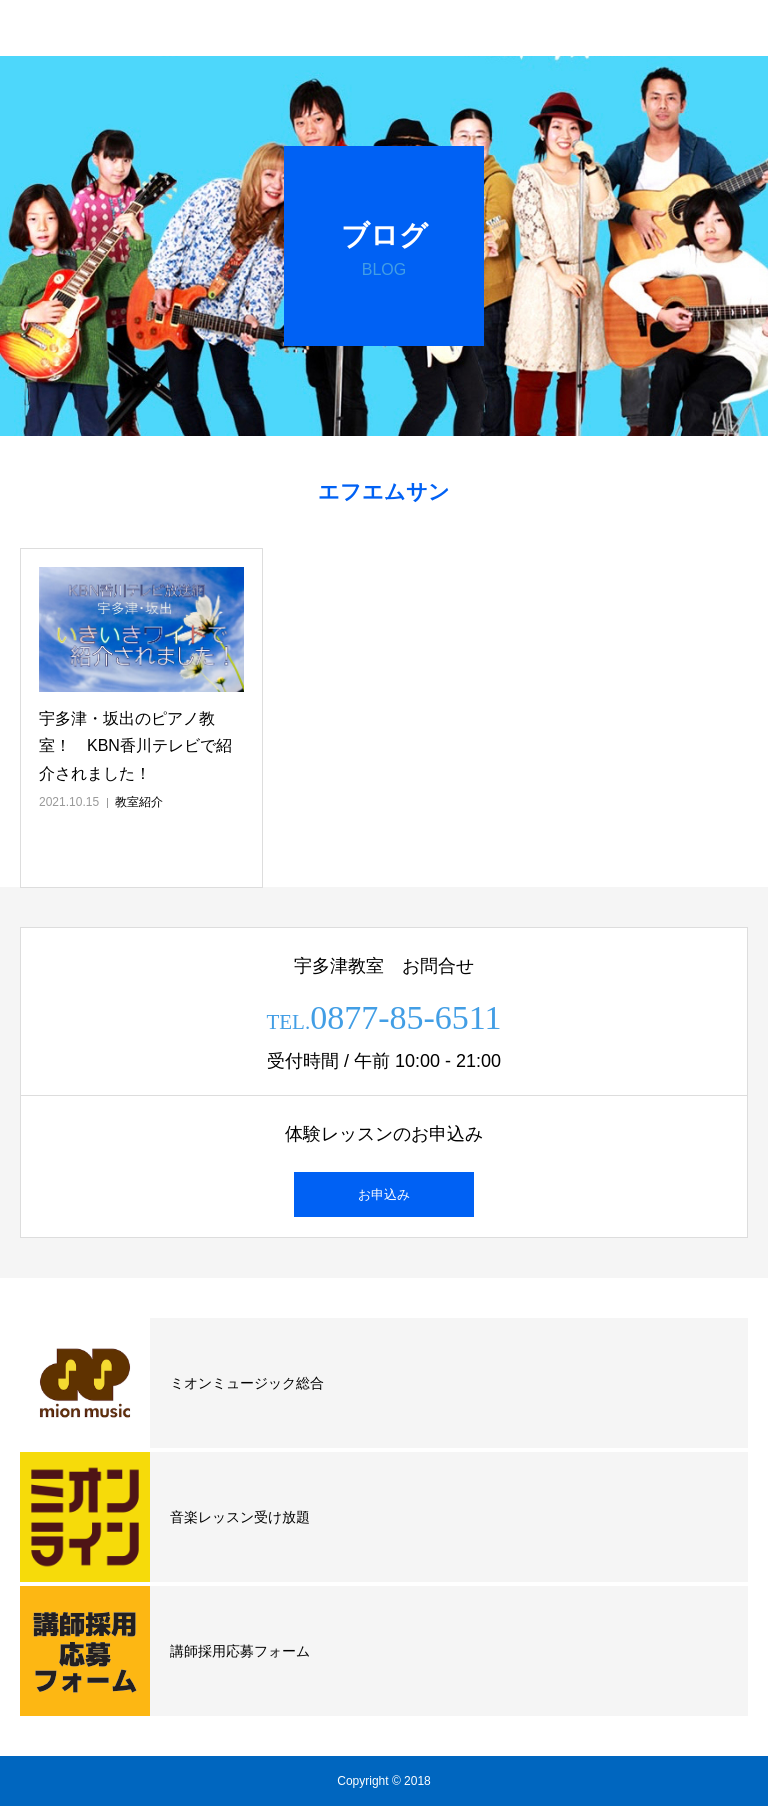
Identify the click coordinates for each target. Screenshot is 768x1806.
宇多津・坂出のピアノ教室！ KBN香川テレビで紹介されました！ (135, 745)
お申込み (384, 1194)
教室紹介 (139, 802)
